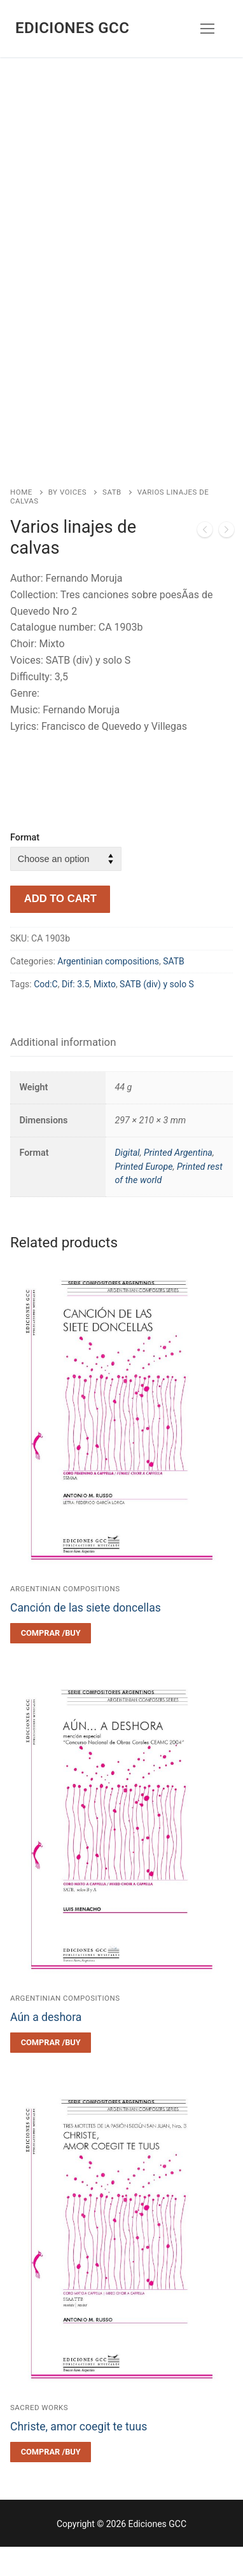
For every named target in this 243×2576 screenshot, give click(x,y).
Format (24, 866)
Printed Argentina (178, 1182)
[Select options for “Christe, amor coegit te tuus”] (50, 2481)
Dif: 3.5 (76, 1013)
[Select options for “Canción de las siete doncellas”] (50, 1662)
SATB (112, 521)
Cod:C (46, 1013)
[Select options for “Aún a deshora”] (50, 2072)
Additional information (63, 1071)
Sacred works (39, 2436)
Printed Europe (143, 1196)
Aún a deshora (45, 2046)
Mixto (105, 1013)
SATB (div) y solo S (157, 1013)
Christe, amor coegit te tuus (78, 2455)
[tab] (63, 1071)
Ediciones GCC (72, 28)
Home (21, 521)
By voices (67, 521)
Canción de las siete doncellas (85, 1637)
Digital (127, 1182)
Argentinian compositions (108, 990)
